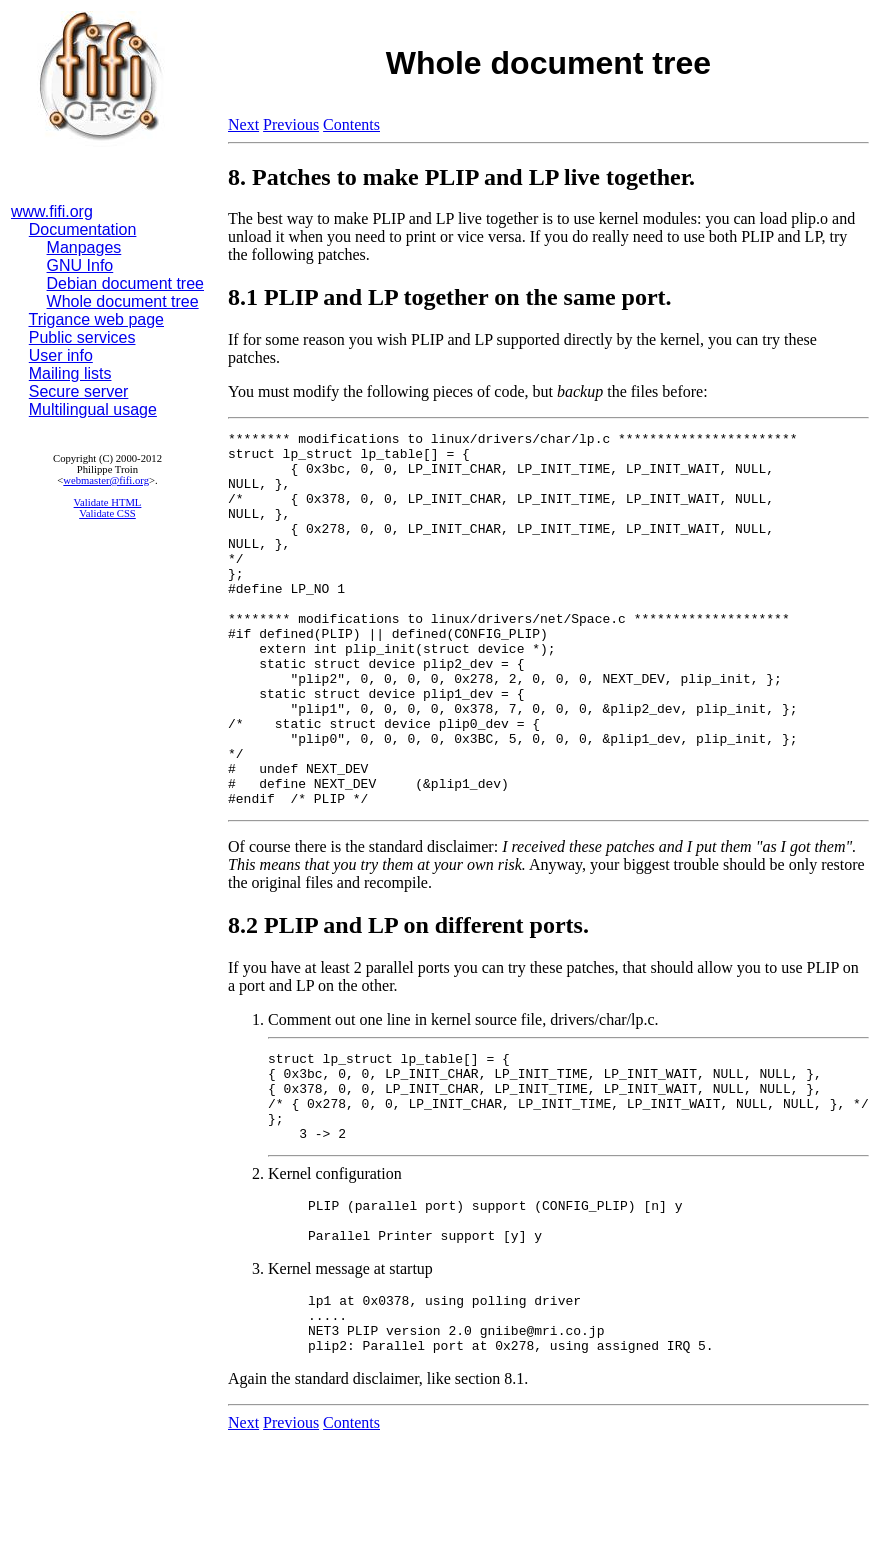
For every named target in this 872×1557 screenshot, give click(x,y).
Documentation (83, 229)
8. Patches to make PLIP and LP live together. (461, 177)
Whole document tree (123, 301)
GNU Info (80, 265)
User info (61, 355)
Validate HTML (108, 502)
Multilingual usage (93, 409)
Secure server (79, 391)
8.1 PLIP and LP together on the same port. (450, 297)
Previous (291, 124)
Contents (351, 124)
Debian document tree (125, 283)
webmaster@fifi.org (106, 480)
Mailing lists (70, 373)
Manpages (84, 247)
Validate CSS (107, 513)
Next (243, 124)
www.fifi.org (52, 211)
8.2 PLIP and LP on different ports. (408, 1000)
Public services (82, 337)
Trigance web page (97, 319)
